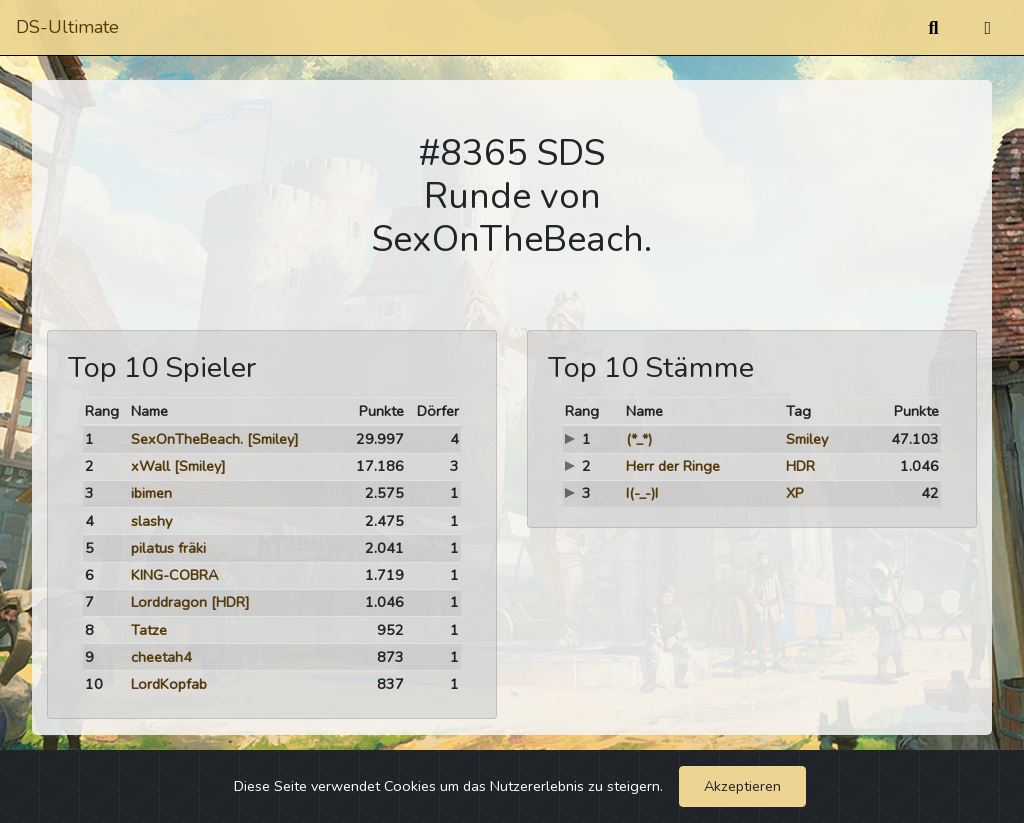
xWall (150, 466)
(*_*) (639, 439)
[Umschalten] (987, 28)
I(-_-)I (642, 493)
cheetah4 (161, 657)
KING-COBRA (174, 575)
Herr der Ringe (673, 466)
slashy (151, 521)
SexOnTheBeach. (187, 439)
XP (795, 493)
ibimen (151, 493)
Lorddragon (169, 602)
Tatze (149, 630)
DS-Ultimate (67, 27)
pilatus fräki (168, 548)
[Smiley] (273, 439)
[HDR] (230, 602)
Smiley (807, 439)
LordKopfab (169, 684)
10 (94, 684)
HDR (800, 466)
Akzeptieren (742, 786)
